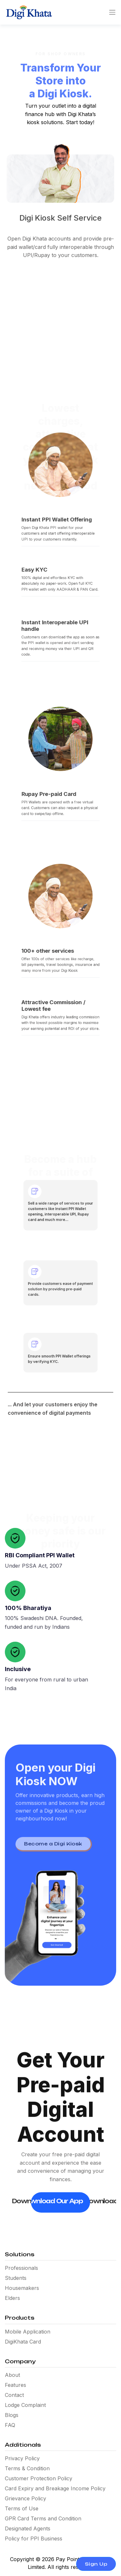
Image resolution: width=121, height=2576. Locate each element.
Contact (14, 2395)
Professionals (21, 2268)
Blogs (11, 2415)
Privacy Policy (22, 2458)
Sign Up (96, 2564)
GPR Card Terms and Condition (43, 2518)
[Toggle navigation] (110, 12)
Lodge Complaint (25, 2405)
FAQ (10, 2425)
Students (15, 2278)
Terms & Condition (27, 2468)
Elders (12, 2298)
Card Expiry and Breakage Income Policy (55, 2488)
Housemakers (22, 2288)
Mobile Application (27, 2331)
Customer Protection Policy (38, 2478)
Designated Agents (27, 2528)
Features (15, 2385)
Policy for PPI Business (33, 2538)
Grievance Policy (25, 2498)
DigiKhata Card (23, 2341)
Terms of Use (21, 2508)
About (12, 2375)
